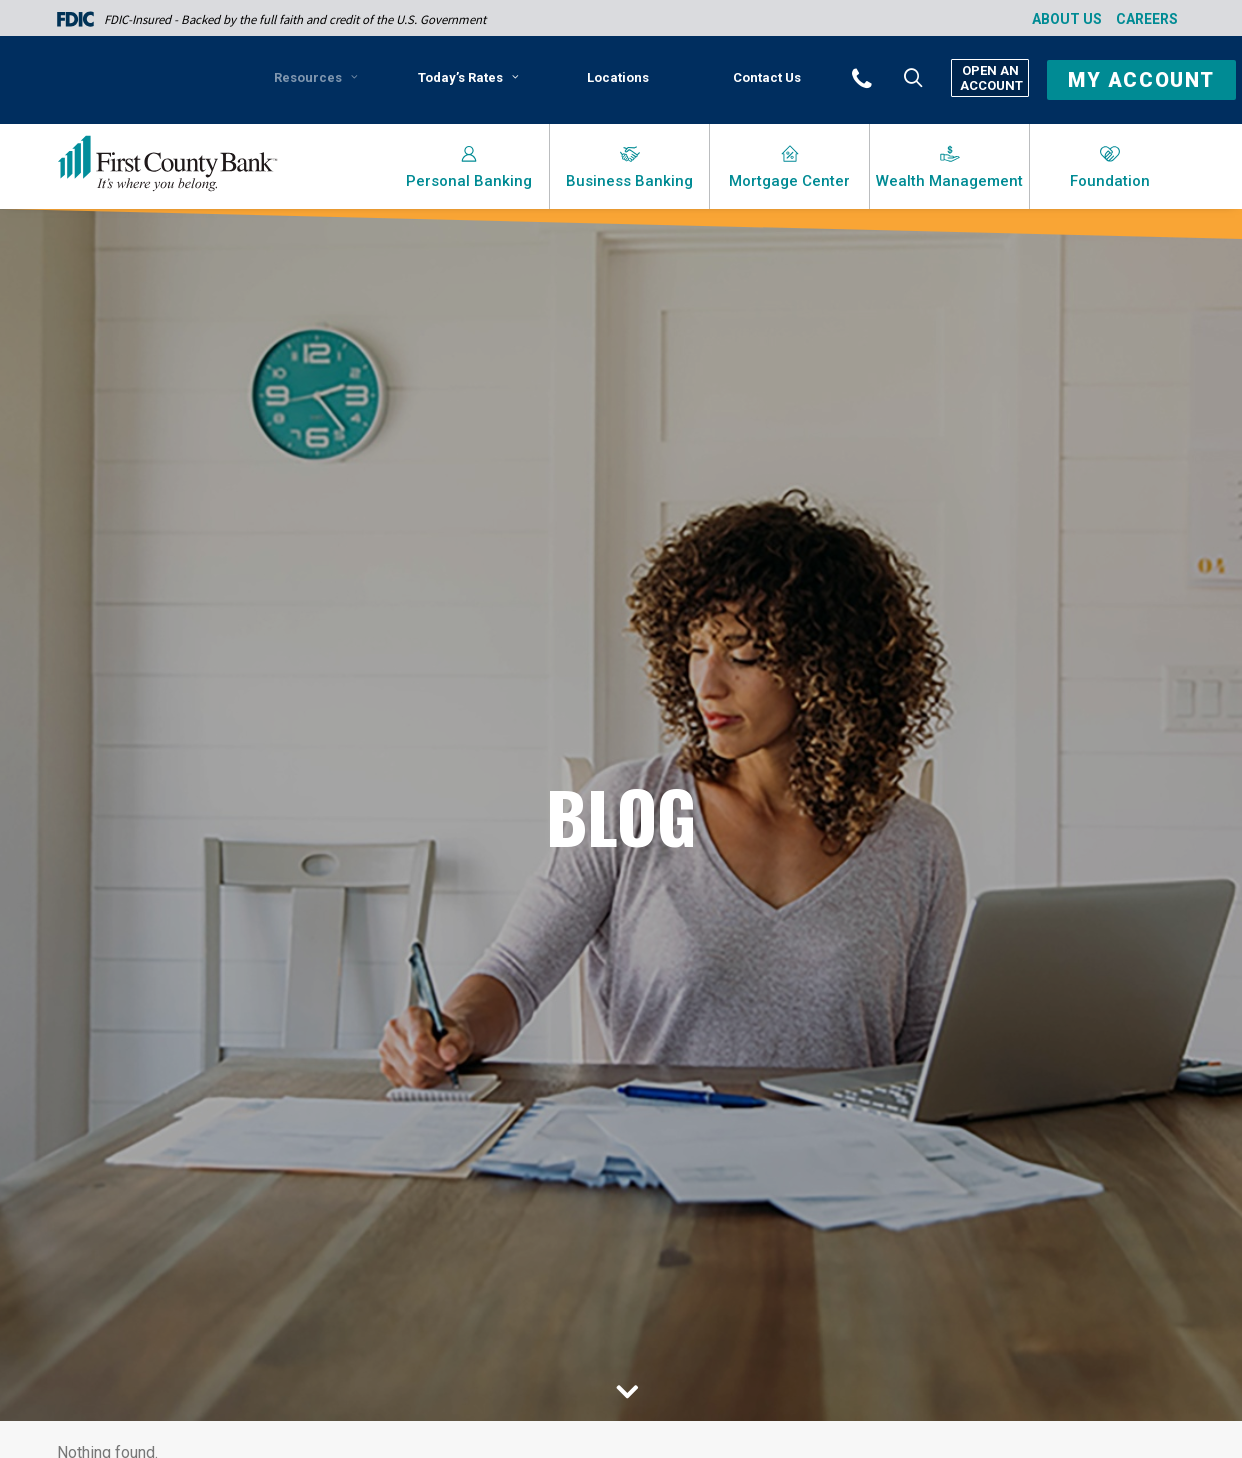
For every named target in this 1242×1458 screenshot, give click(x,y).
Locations (618, 77)
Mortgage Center (789, 181)
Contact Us (767, 77)
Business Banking (629, 181)
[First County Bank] (167, 164)
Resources (316, 77)
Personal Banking (469, 181)
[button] (889, 77)
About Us (1067, 19)
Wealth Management (949, 181)
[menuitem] (319, 85)
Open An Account (990, 78)
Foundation (1110, 181)
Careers (1147, 19)
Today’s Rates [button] (468, 77)
